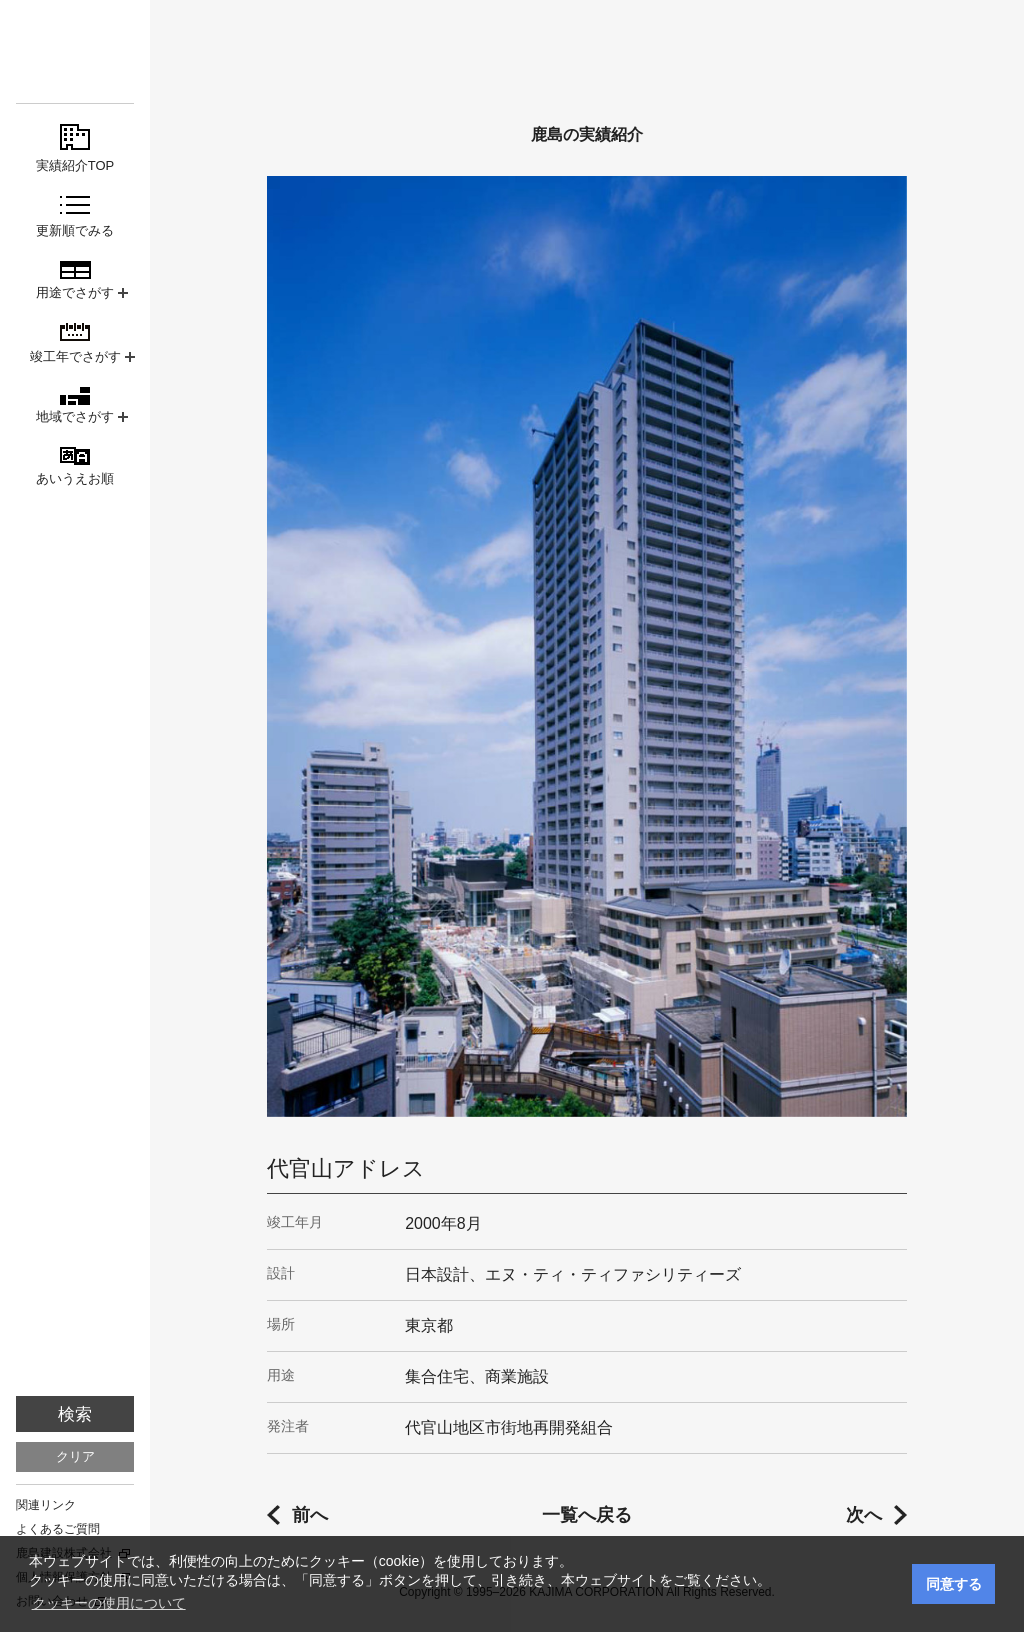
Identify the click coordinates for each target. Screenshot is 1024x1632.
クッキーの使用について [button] (109, 1603)
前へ (310, 1515)
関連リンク (46, 1505)
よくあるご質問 (58, 1529)
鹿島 (75, 51)
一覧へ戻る (587, 1515)
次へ (864, 1515)
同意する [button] (954, 1584)
